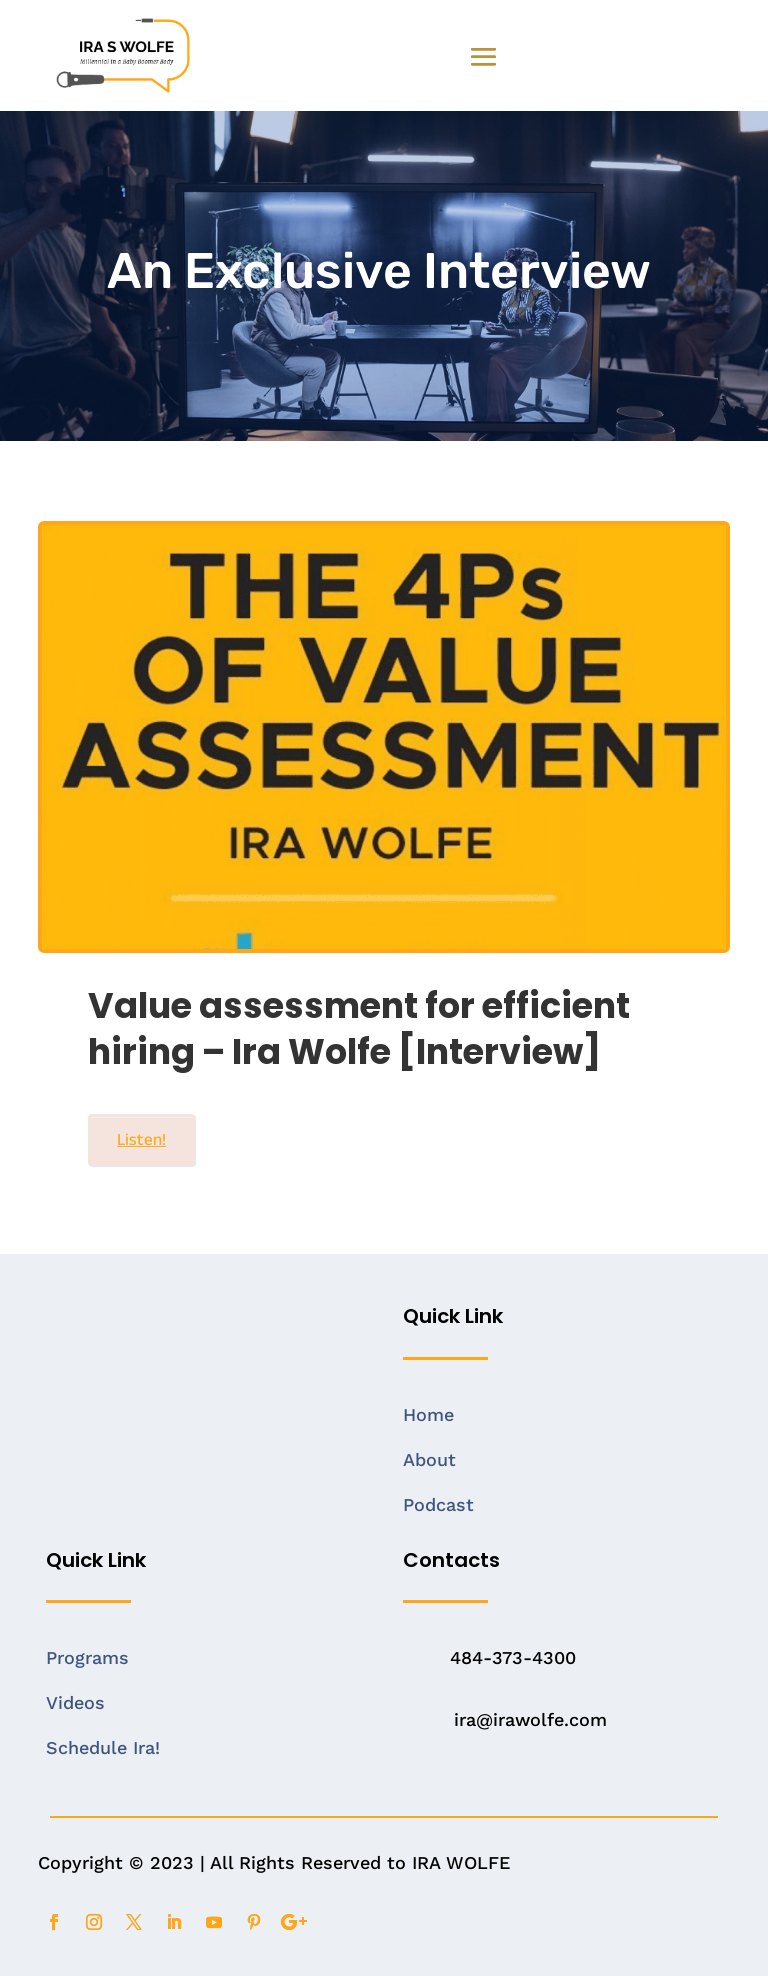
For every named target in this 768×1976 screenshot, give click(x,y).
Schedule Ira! (103, 1747)
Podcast (438, 1504)
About (429, 1459)
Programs (87, 1657)
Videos (75, 1702)
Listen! (141, 1139)
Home (428, 1414)
